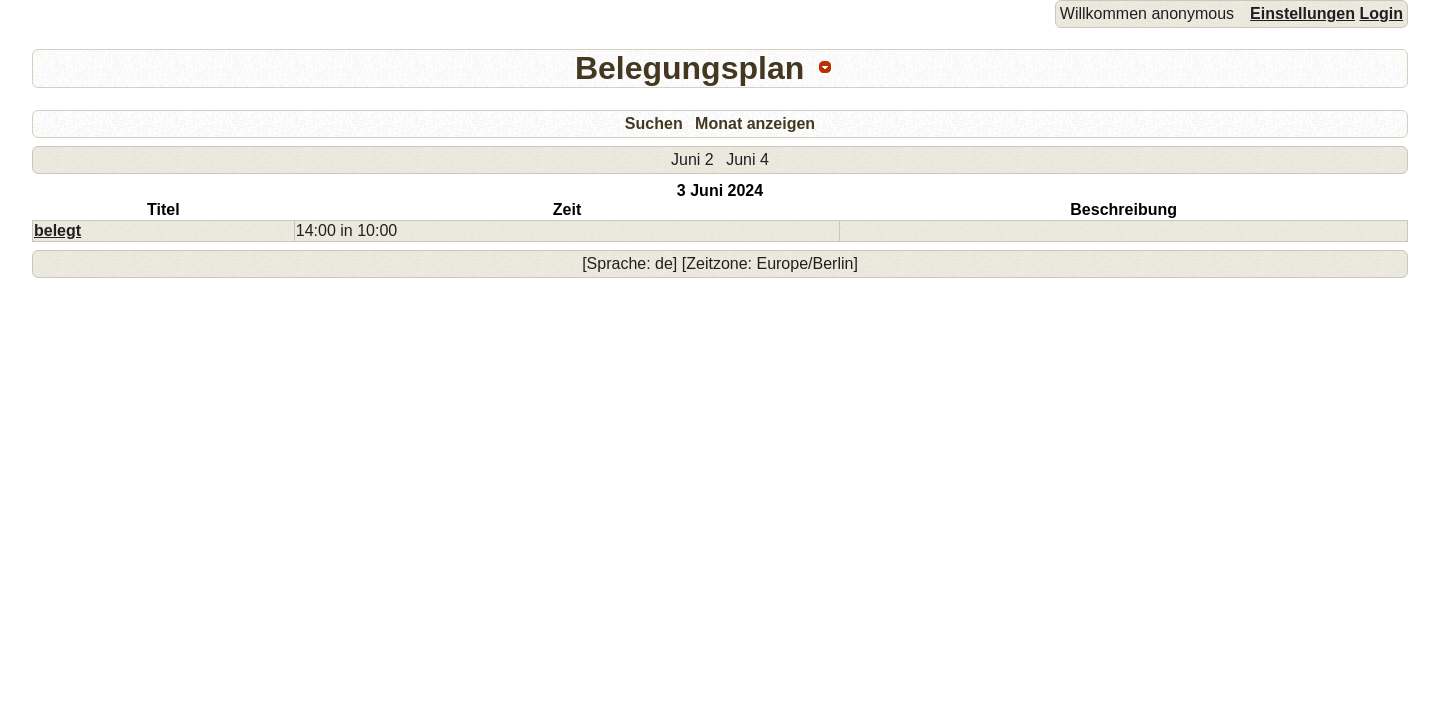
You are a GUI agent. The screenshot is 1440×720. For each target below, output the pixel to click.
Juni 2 (692, 159)
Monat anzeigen (755, 123)
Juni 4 (747, 159)
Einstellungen (1302, 13)
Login (1381, 13)
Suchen (654, 123)
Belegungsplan (689, 68)
